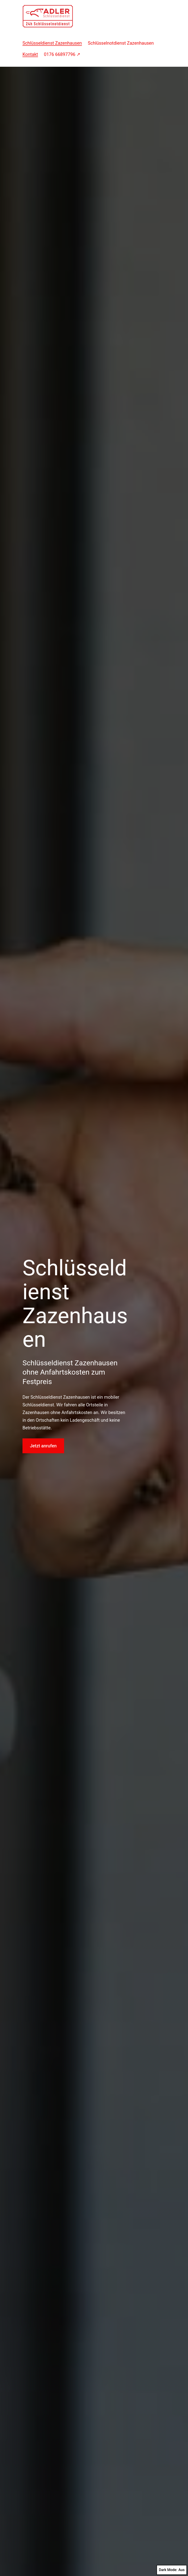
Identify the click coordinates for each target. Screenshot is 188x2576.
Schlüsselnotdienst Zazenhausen (121, 43)
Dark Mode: (172, 2570)
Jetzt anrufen (43, 1446)
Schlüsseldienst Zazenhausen (52, 43)
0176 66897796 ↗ (62, 54)
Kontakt (30, 54)
